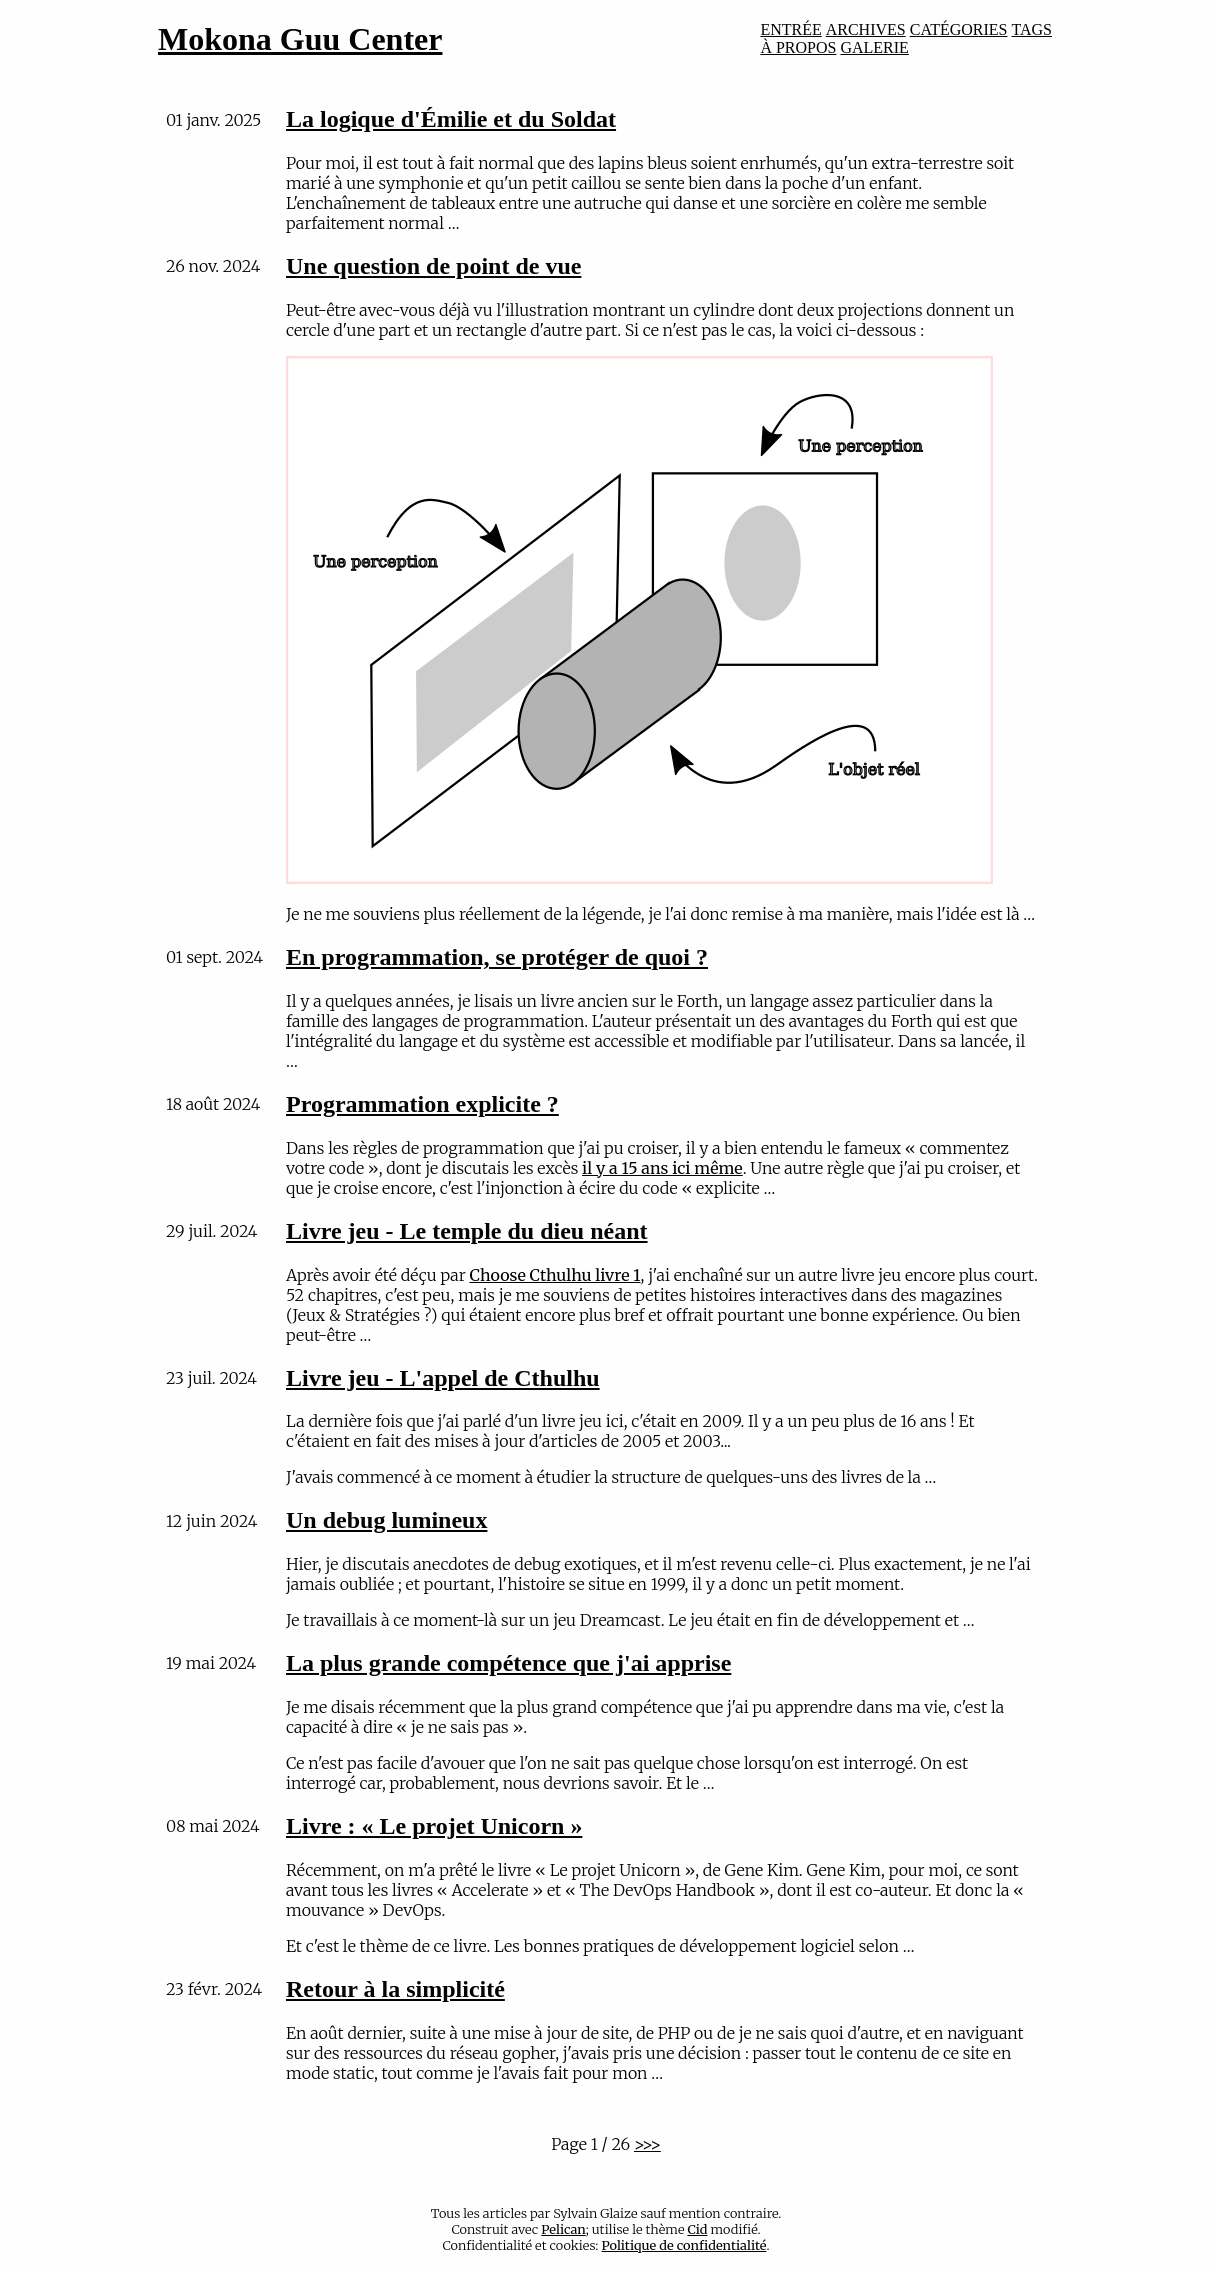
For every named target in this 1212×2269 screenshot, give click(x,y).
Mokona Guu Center (300, 39)
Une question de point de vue (433, 266)
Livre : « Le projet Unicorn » (434, 1826)
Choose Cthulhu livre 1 (555, 1275)
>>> (647, 2144)
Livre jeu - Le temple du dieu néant (467, 1231)
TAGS (1032, 29)
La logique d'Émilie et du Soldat (451, 119)
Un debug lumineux (386, 1520)
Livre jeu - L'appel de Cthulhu (443, 1378)
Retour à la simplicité (395, 1989)
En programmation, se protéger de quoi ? (497, 957)
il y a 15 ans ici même (662, 1168)
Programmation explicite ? (422, 1104)
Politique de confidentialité (684, 2245)
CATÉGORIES (959, 29)
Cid (697, 2229)
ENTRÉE (790, 29)
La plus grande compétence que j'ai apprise (508, 1663)
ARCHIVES (866, 29)
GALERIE (874, 47)
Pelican (563, 2229)
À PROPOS (798, 47)
